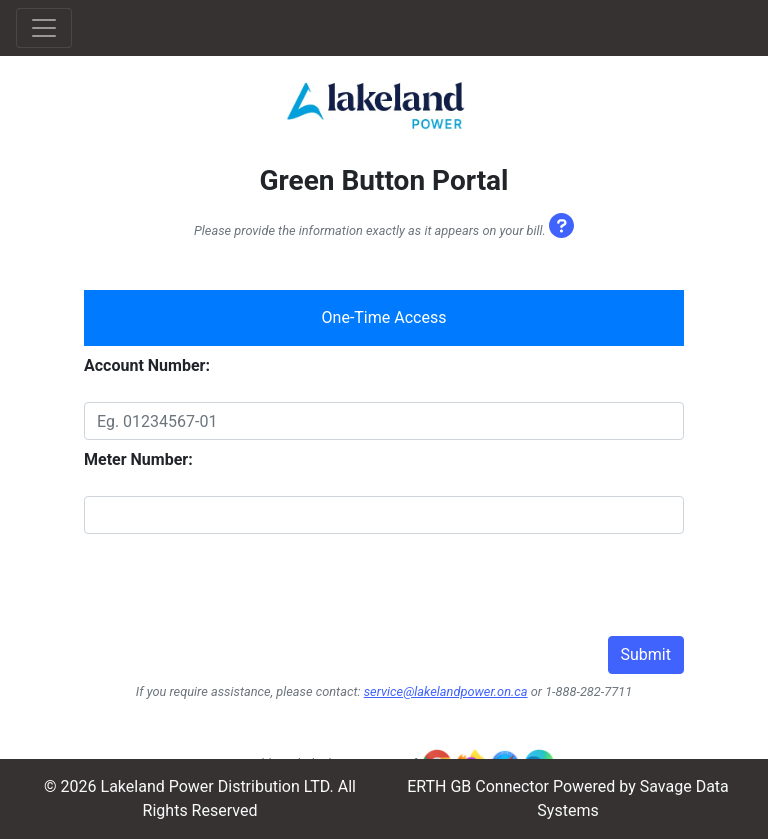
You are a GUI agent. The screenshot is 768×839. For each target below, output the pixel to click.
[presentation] (236, 597)
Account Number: (147, 365)
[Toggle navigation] (44, 28)
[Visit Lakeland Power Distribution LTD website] (376, 106)
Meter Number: (138, 459)
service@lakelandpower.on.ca (446, 691)
